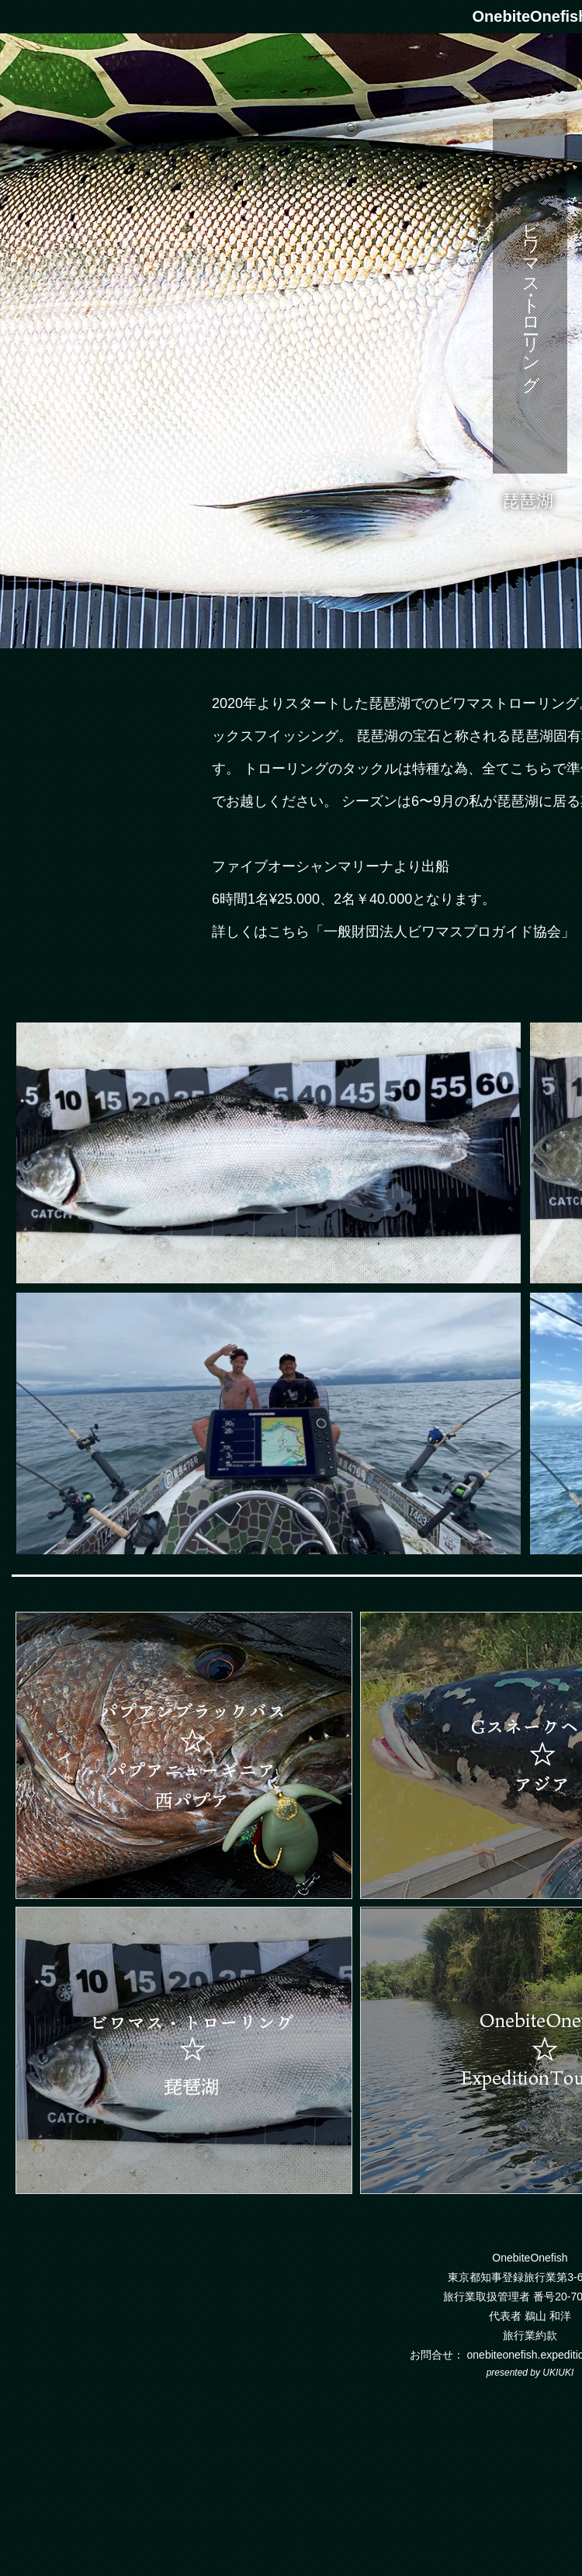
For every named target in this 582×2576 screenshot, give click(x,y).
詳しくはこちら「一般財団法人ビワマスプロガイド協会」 (393, 931)
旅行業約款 (530, 2335)
